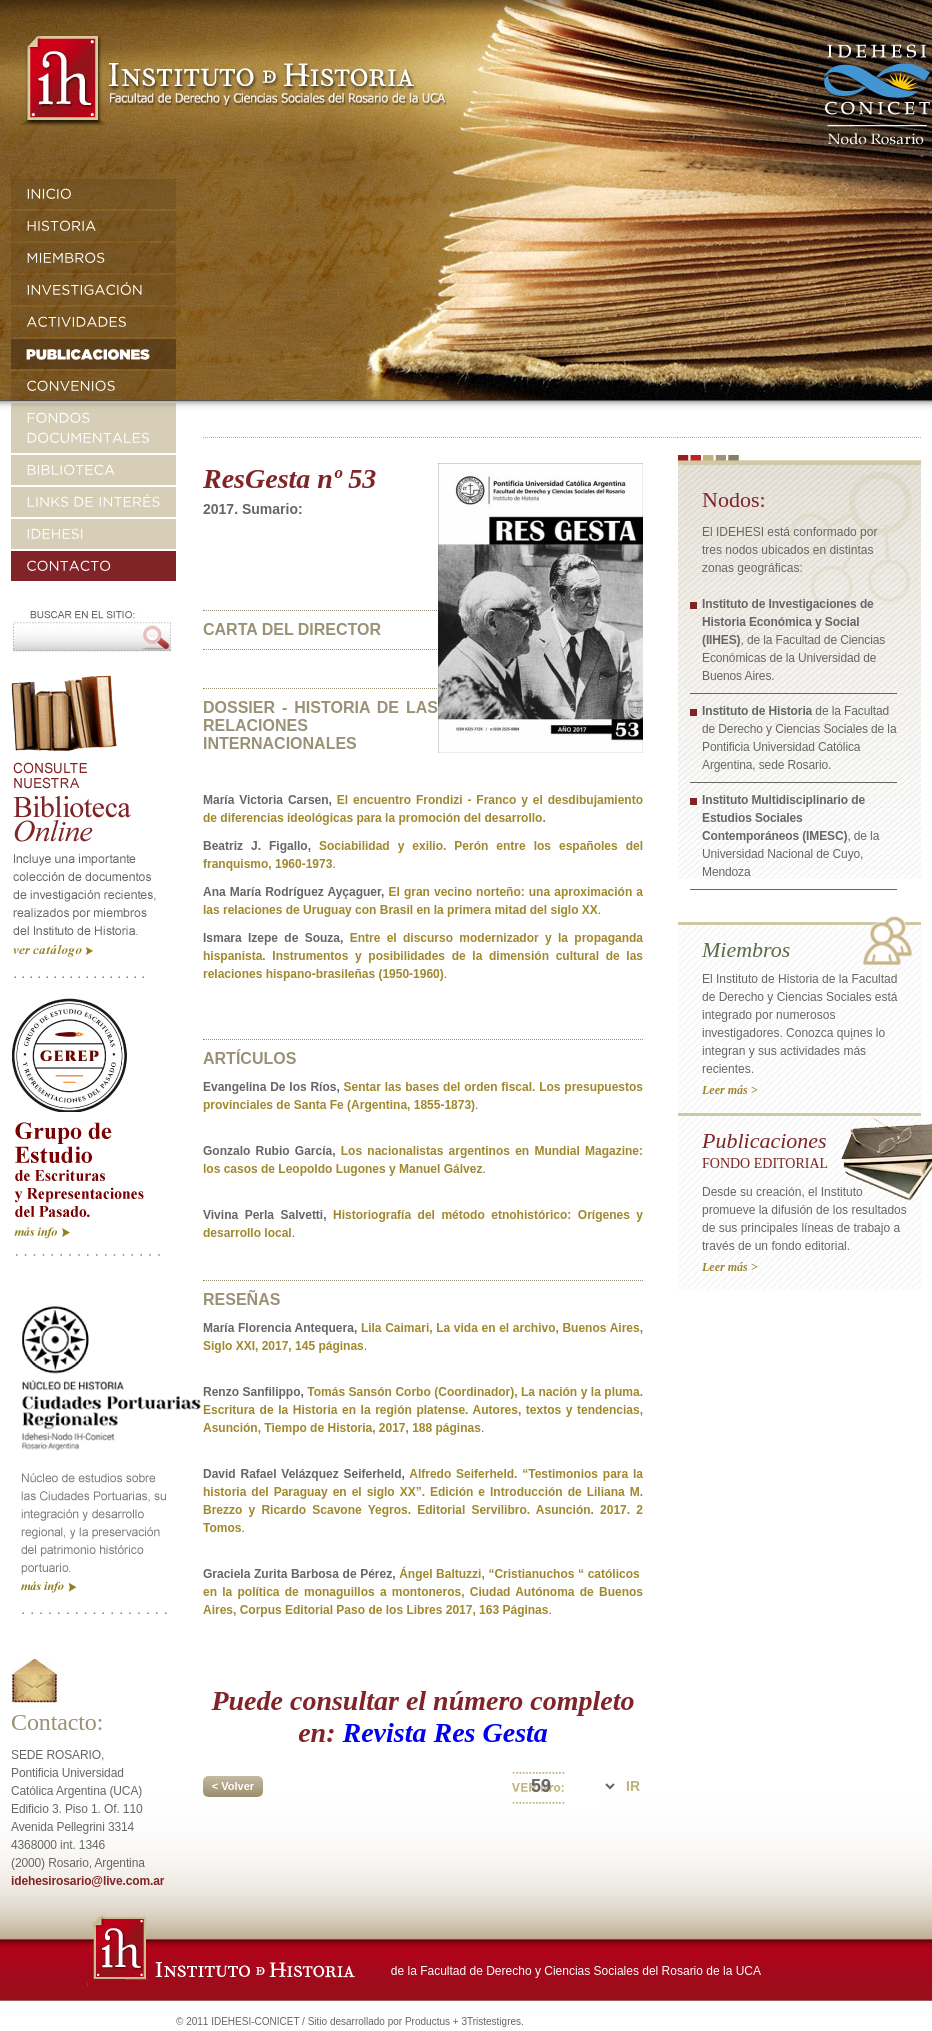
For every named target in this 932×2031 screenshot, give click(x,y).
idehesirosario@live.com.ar (87, 1881)
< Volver (233, 1786)
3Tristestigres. (492, 2021)
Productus (427, 2021)
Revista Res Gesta (445, 1732)
